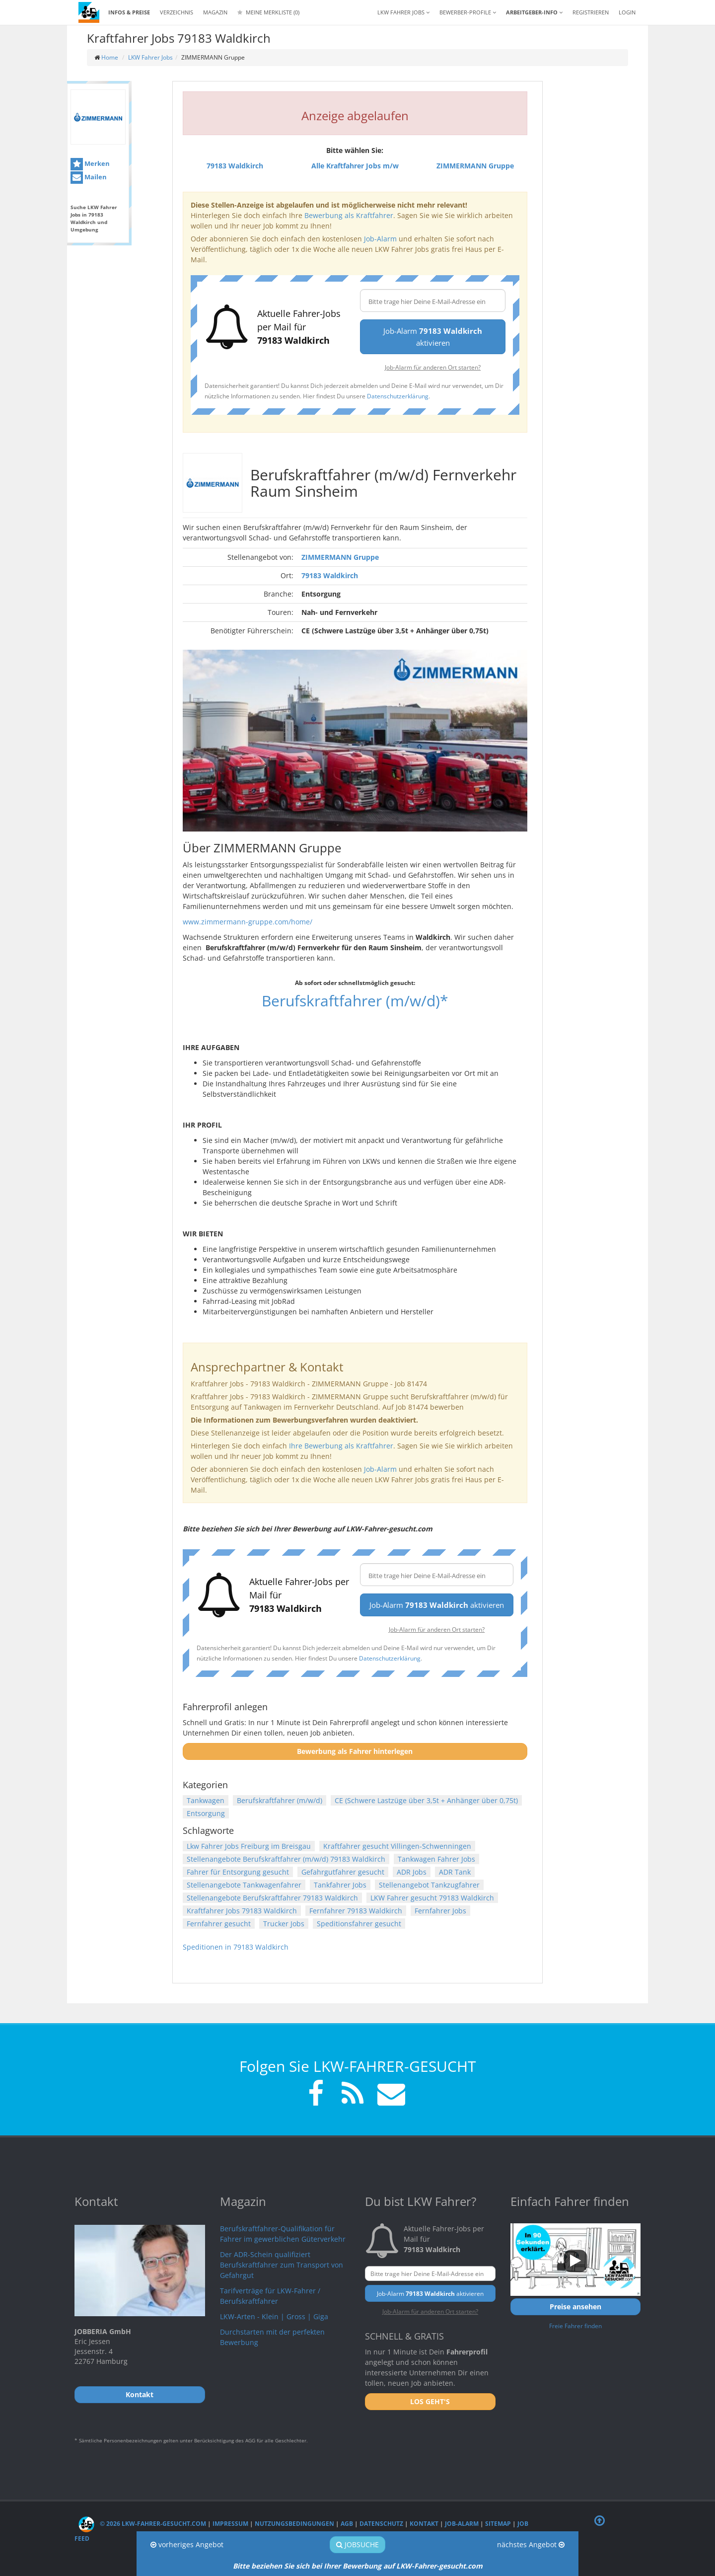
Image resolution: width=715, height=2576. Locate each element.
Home (109, 57)
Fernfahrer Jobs (440, 1910)
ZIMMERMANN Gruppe (340, 557)
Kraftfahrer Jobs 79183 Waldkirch (242, 1910)
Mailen (89, 177)
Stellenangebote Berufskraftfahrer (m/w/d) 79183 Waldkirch (286, 1859)
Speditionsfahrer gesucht (359, 1923)
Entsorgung (206, 1813)
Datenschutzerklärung (398, 396)
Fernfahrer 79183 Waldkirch (355, 1910)
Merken (90, 164)
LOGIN (627, 12)
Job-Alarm (380, 238)
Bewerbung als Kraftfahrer (348, 215)
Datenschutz (381, 2523)
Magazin (215, 12)
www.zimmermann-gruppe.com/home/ (247, 921)
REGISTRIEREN (590, 12)
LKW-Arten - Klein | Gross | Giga (274, 2316)
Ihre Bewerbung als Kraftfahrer (341, 1445)
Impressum (230, 2523)
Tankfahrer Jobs (340, 1885)
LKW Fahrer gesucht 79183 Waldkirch (432, 1897)
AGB (347, 2523)
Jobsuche (357, 2544)
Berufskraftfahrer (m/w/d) (279, 1800)
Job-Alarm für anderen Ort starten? (433, 367)
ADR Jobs (412, 1872)
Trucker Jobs (283, 1923)
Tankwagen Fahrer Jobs (436, 1859)
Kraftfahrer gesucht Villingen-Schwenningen (397, 1846)
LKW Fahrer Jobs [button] (403, 12)
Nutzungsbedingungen (294, 2523)
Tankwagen (205, 1800)
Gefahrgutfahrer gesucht (342, 1872)
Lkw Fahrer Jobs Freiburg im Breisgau (249, 1846)
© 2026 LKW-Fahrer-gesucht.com (142, 2523)
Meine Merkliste (268, 12)
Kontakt (424, 2523)
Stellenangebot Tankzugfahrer (429, 1885)
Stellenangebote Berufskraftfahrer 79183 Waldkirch (272, 1897)
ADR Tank (455, 1872)
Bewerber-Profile (467, 12)
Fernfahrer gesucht (219, 1923)
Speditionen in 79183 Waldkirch (235, 1947)
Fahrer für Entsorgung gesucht (238, 1872)
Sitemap (498, 2523)
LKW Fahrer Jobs (150, 57)
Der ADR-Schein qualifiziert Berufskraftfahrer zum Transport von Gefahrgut (281, 2265)
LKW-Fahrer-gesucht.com (439, 2566)
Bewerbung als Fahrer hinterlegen (355, 1751)
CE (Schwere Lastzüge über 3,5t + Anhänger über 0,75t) (426, 1800)
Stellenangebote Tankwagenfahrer (244, 1885)
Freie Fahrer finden (575, 2326)
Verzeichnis (176, 12)
